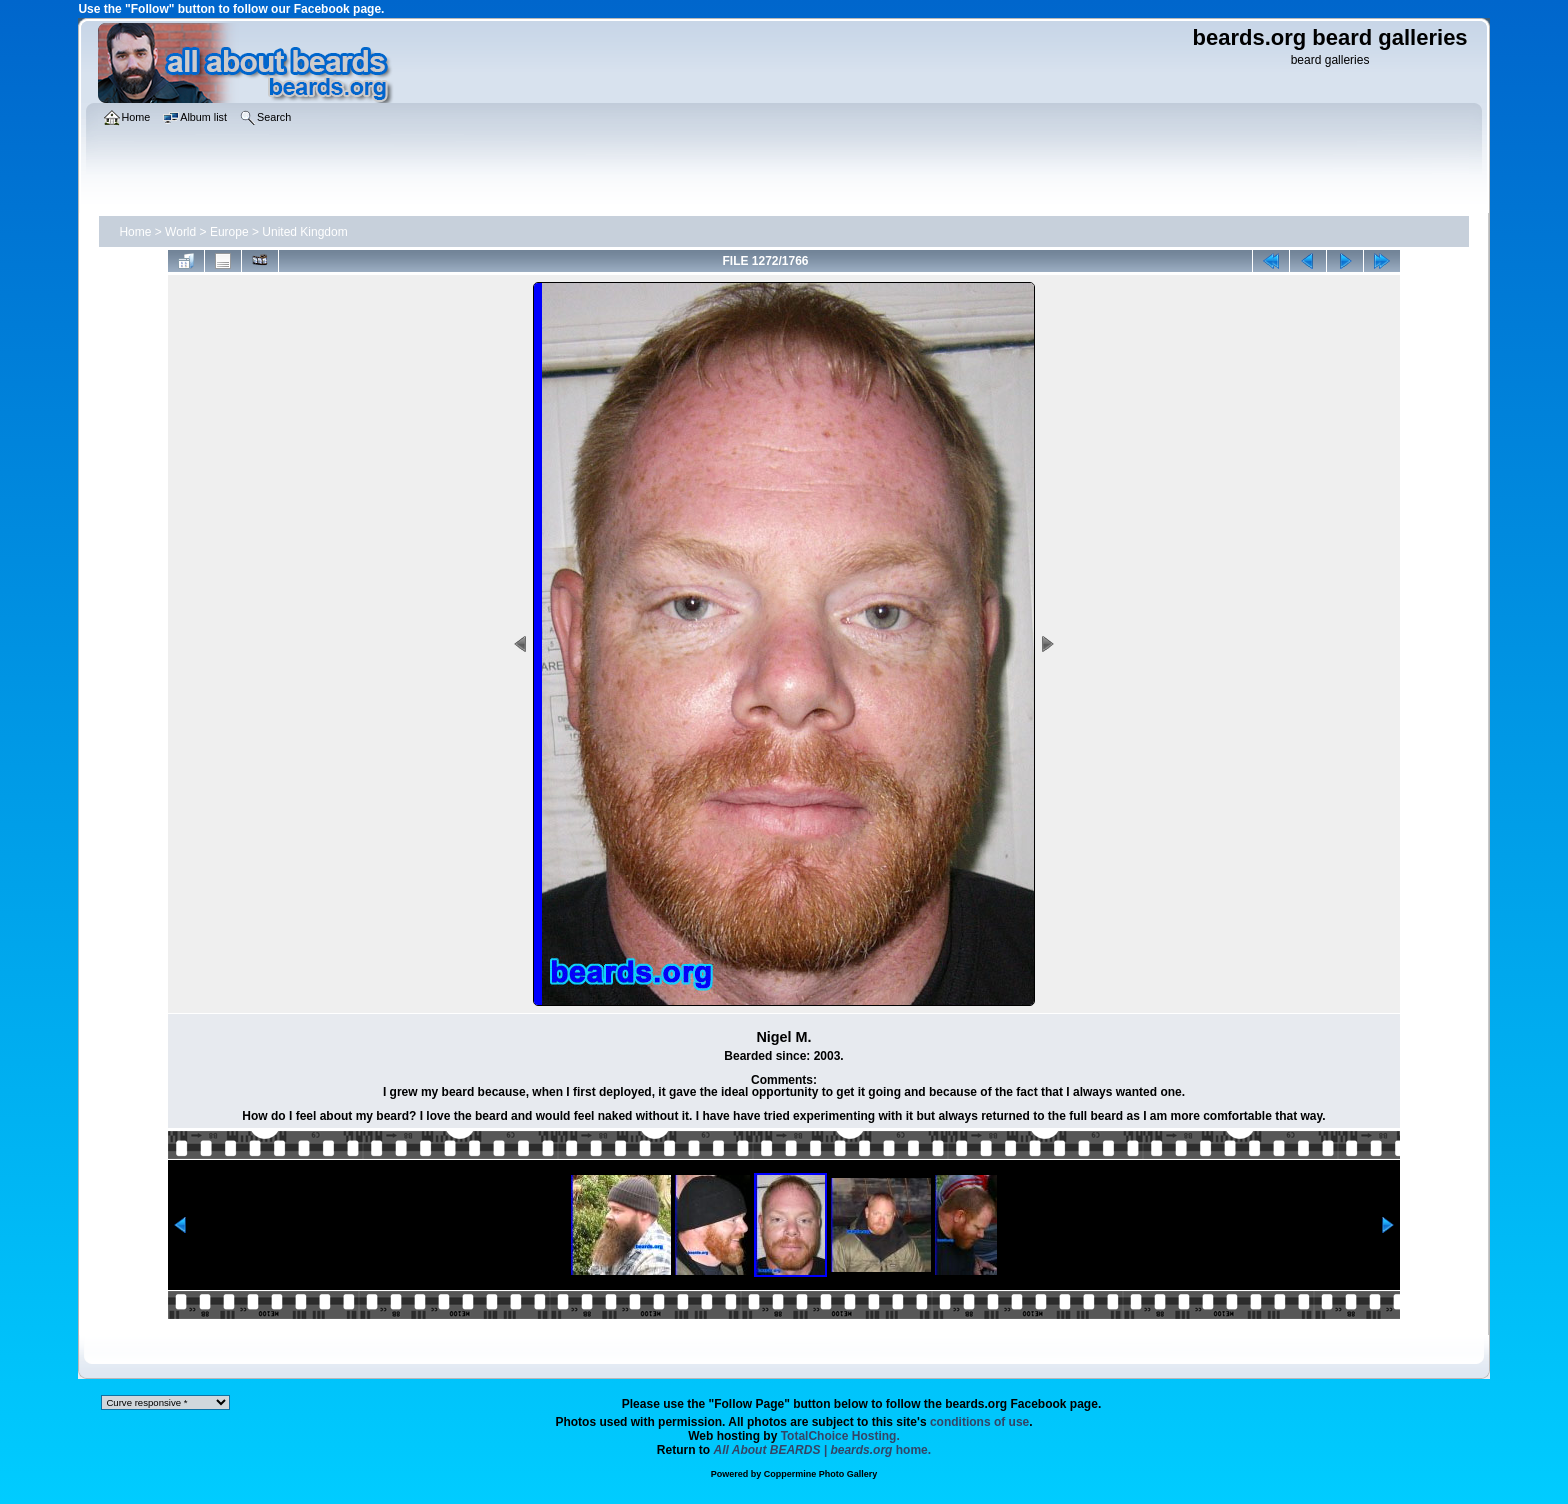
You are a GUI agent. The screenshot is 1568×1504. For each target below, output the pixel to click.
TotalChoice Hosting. (840, 1436)
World (180, 232)
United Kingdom (304, 232)
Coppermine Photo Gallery (821, 1474)
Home (135, 232)
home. (823, 1450)
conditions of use (979, 1422)
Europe (229, 232)
